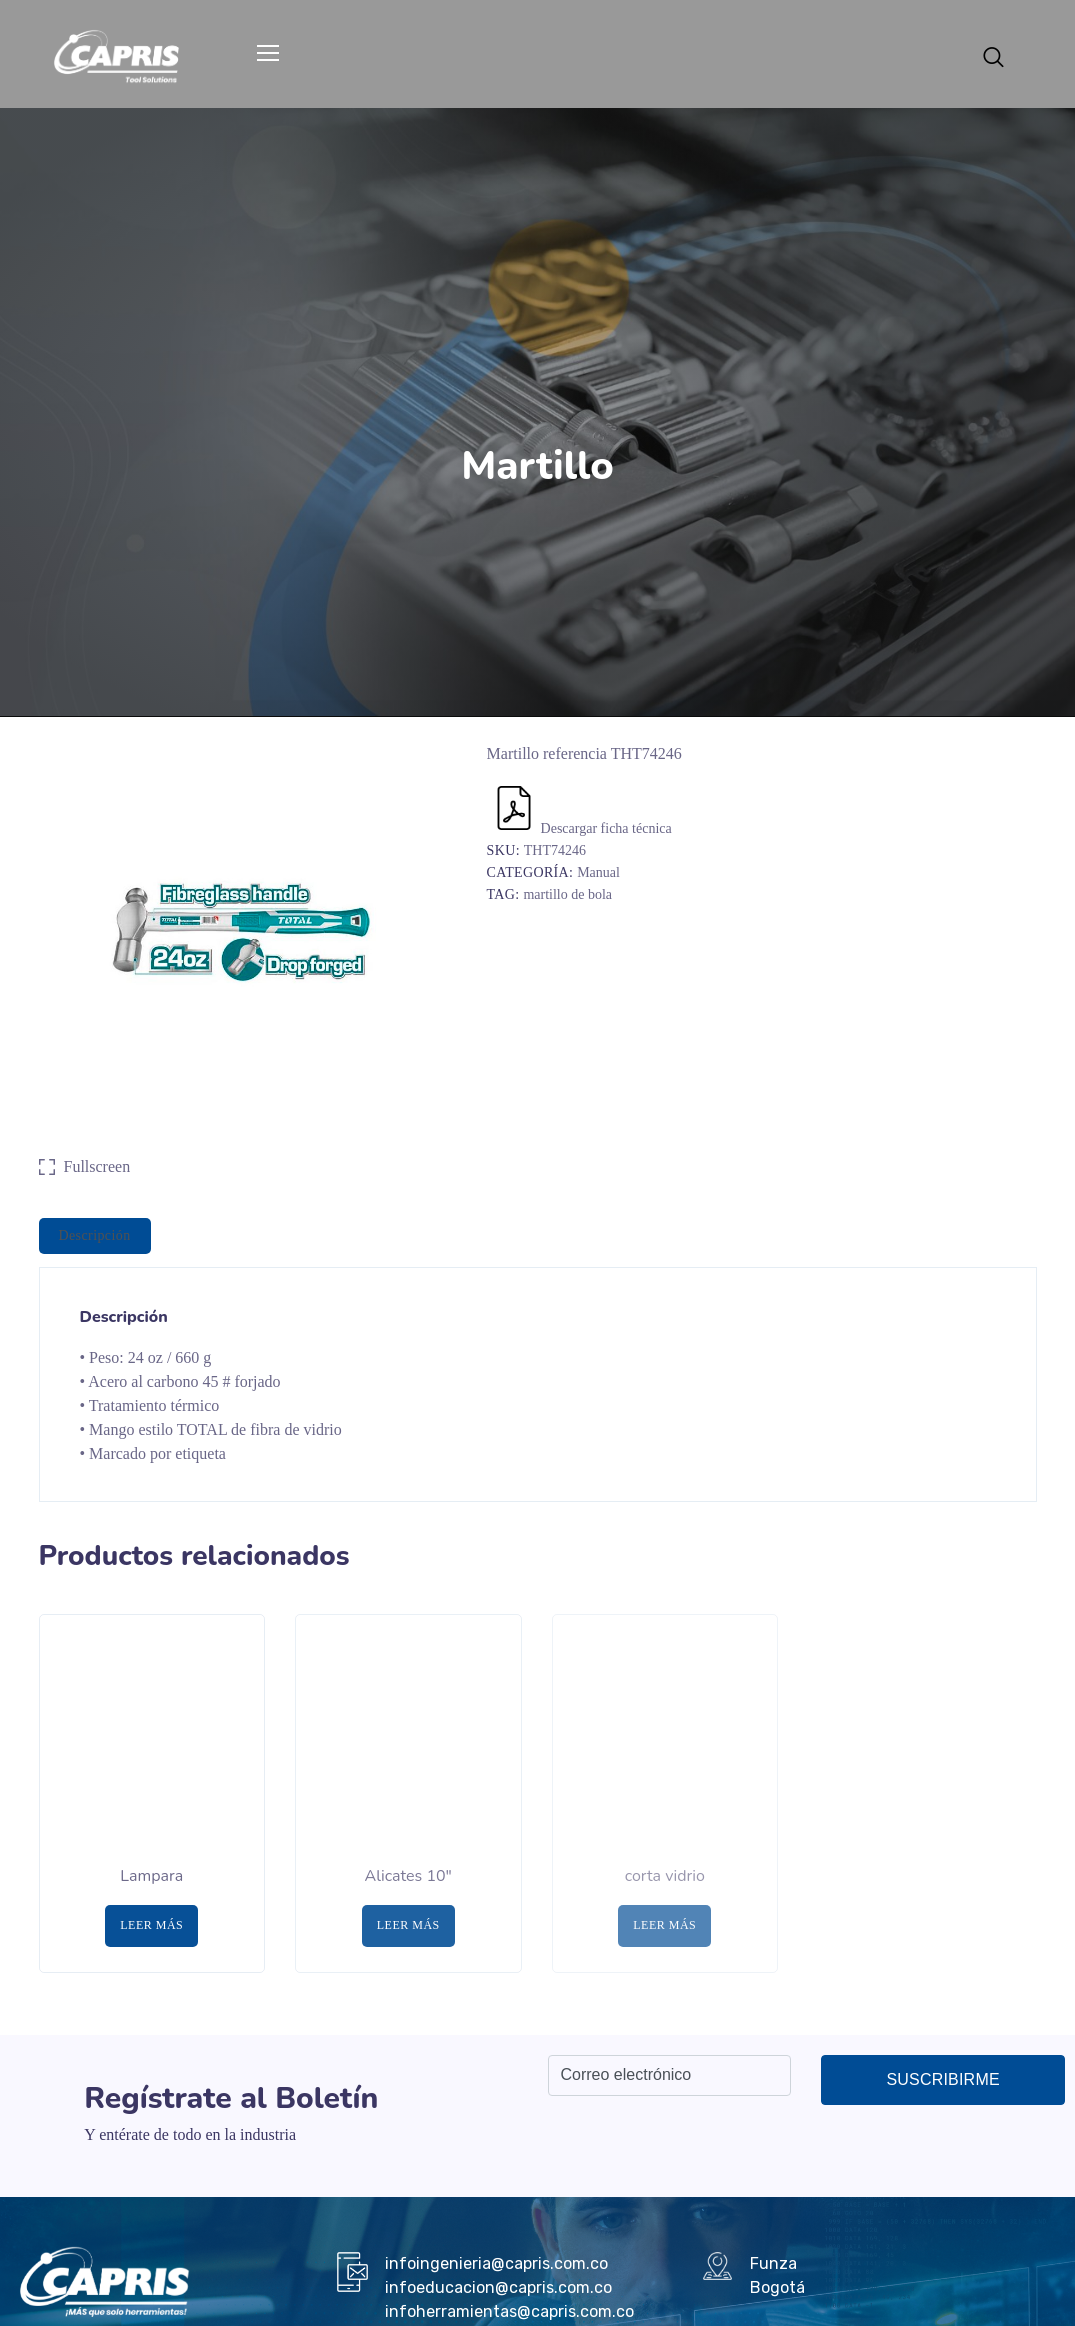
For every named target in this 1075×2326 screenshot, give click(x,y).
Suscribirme (942, 2079)
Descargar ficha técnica (582, 828)
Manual (598, 872)
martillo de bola (567, 894)
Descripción (95, 1235)
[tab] (95, 1236)
